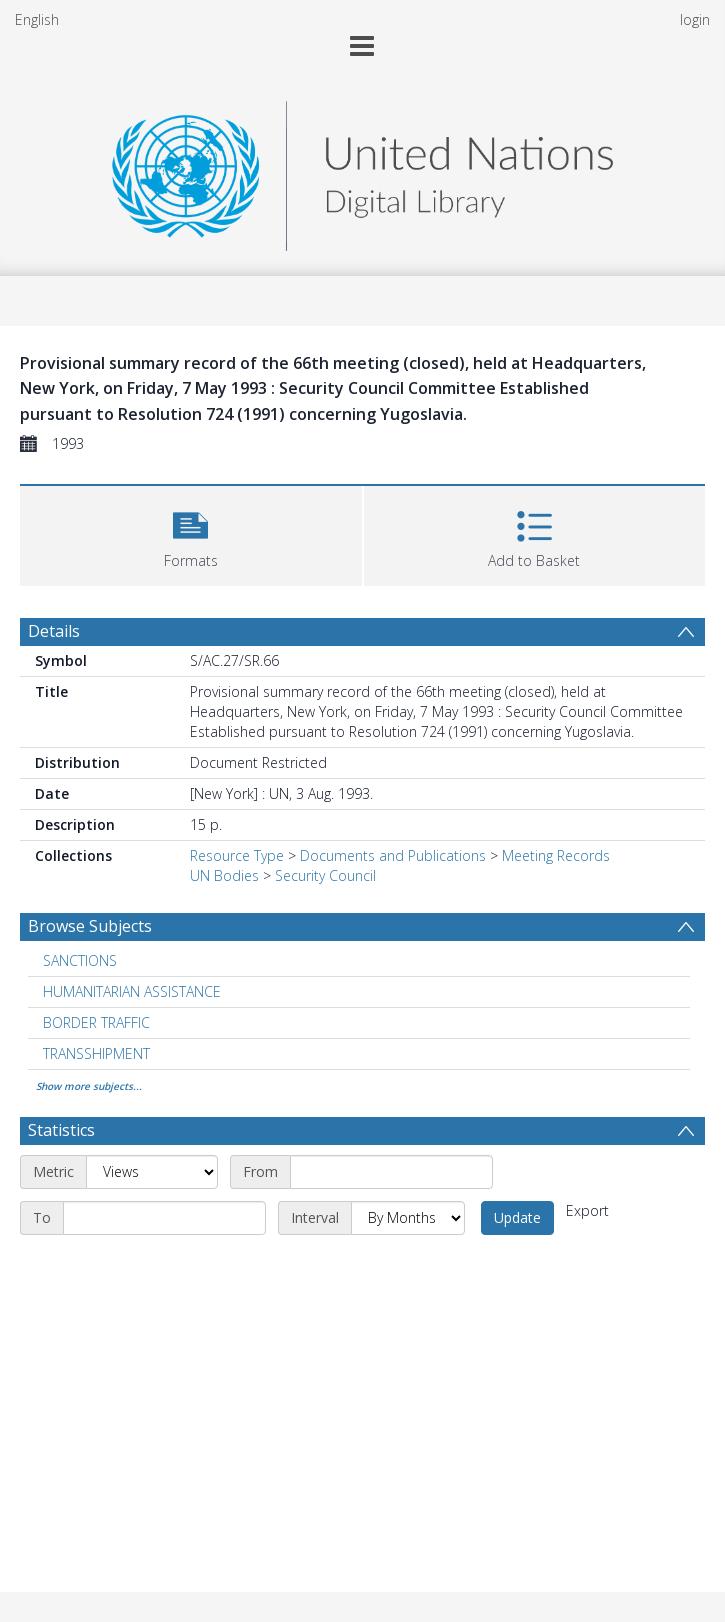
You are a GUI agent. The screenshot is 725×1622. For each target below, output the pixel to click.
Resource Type (237, 855)
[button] (191, 533)
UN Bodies (224, 875)
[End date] (164, 1218)
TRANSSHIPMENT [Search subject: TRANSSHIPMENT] (96, 1053)
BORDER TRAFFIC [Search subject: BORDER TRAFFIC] (96, 1022)
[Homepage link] (362, 170)
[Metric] (152, 1172)
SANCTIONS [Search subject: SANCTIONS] (80, 960)
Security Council (325, 875)
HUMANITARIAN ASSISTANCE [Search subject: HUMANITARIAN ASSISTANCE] (132, 991)
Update (517, 1217)
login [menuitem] (695, 19)
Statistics (61, 1130)
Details (54, 631)
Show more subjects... (89, 1086)
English (37, 19)
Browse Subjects (90, 926)
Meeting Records (556, 855)
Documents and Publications (393, 855)
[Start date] (391, 1172)
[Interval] (408, 1218)
